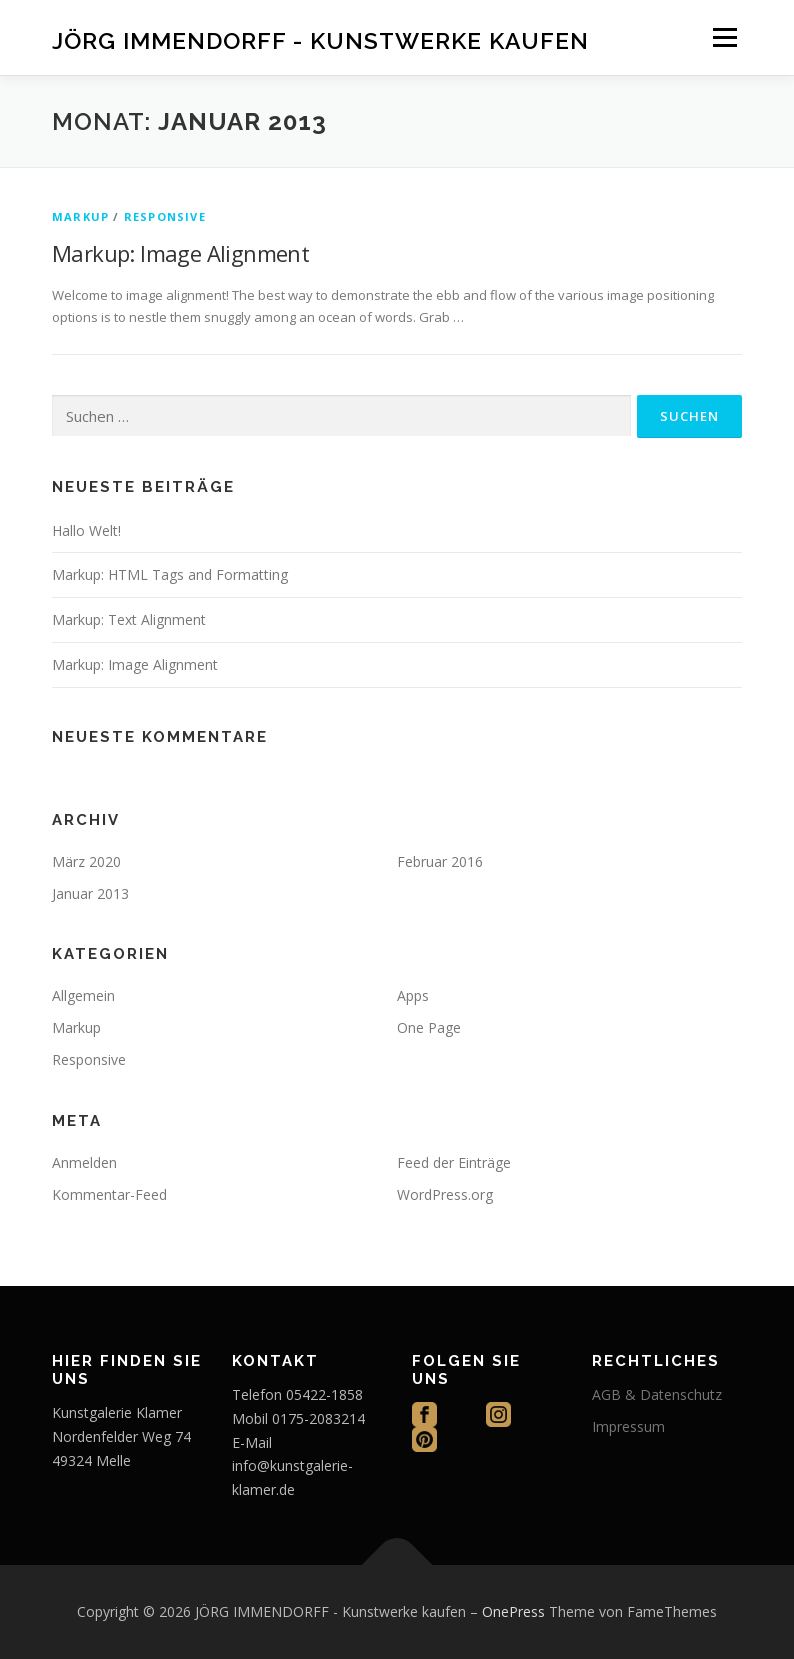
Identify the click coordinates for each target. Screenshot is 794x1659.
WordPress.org (445, 1194)
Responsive (165, 216)
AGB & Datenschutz (657, 1394)
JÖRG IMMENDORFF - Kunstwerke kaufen (320, 39)
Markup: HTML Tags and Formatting (170, 574)
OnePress (513, 1611)
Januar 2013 (90, 893)
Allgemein (83, 995)
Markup (80, 216)
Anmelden (84, 1162)
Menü (724, 37)
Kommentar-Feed (109, 1194)
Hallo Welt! (86, 530)
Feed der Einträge (454, 1162)
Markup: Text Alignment (129, 619)
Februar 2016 (440, 861)
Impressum (628, 1426)
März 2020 (86, 861)
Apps (413, 995)
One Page (429, 1027)
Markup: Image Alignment (180, 253)
